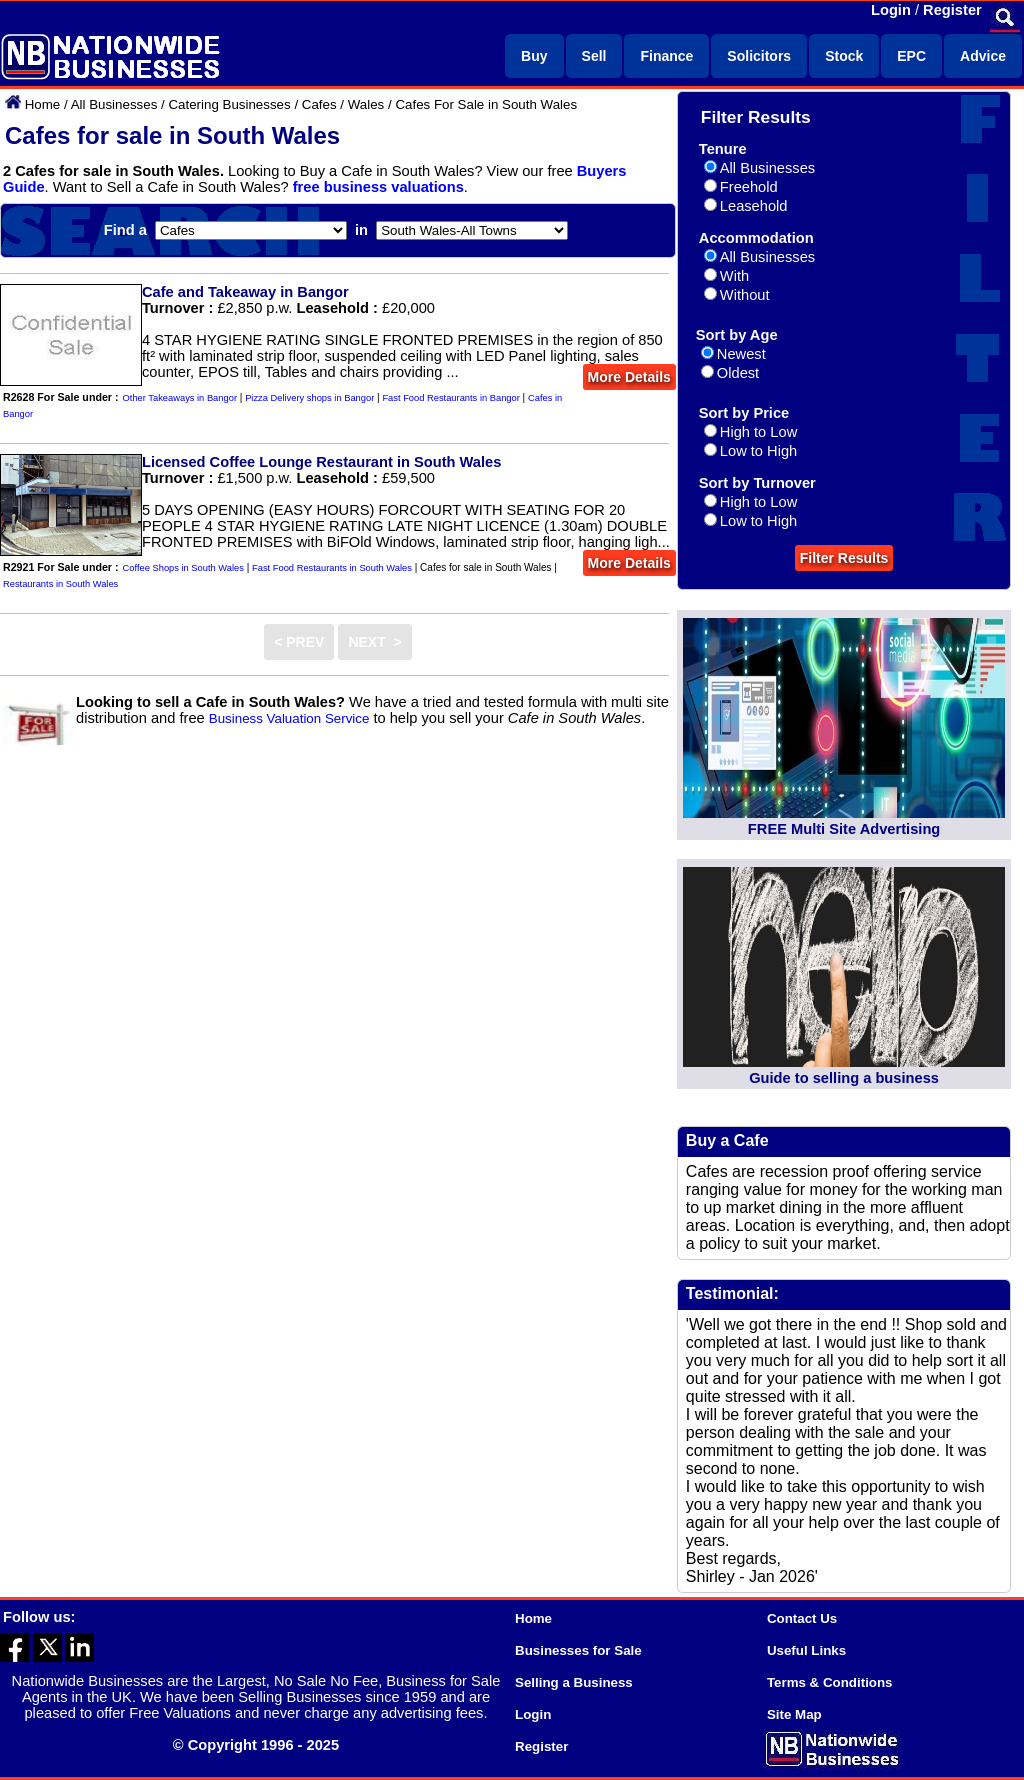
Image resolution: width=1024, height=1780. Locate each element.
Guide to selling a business (844, 1078)
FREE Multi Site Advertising (844, 829)
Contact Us (802, 1618)
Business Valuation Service (289, 718)
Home (43, 104)
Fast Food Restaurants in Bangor (450, 398)
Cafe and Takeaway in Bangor (245, 292)
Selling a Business (574, 1682)
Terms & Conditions (830, 1682)
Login (891, 10)
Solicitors (759, 56)
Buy (534, 56)
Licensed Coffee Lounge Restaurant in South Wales (321, 462)
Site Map (794, 1714)
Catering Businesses (229, 104)
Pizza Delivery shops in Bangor (309, 398)
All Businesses (114, 104)
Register (952, 10)
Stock (844, 56)
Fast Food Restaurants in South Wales (332, 568)
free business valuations (378, 187)
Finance (666, 56)
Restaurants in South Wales (60, 584)
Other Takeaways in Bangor (180, 398)
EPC (911, 56)
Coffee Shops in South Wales (183, 568)
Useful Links (806, 1650)
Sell (594, 56)
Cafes (319, 104)
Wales (366, 104)
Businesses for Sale (578, 1650)
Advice (983, 56)
